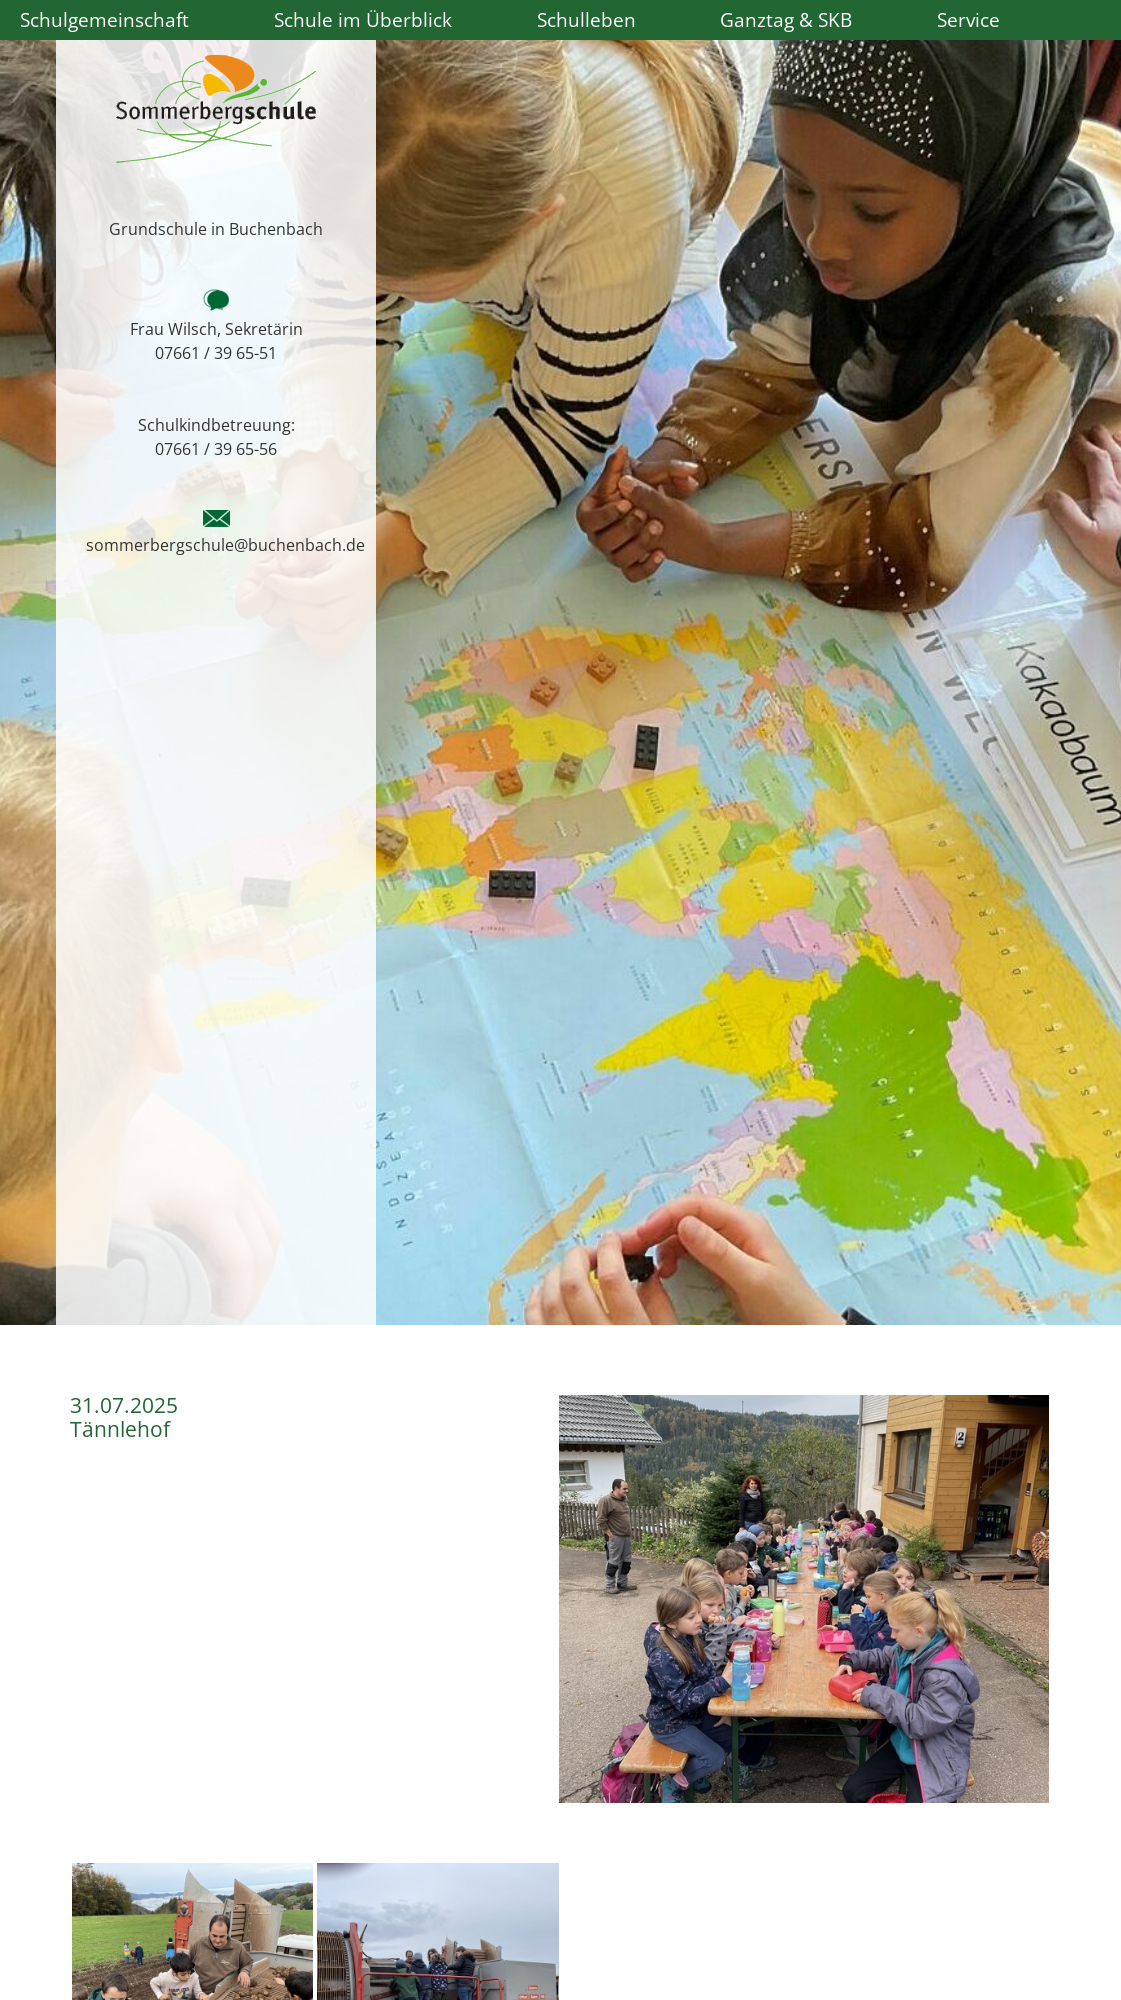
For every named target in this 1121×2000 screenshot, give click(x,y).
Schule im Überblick (363, 19)
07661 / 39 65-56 (216, 449)
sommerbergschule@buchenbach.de (225, 545)
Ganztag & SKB (786, 19)
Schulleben (586, 19)
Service (968, 19)
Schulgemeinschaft (104, 19)
